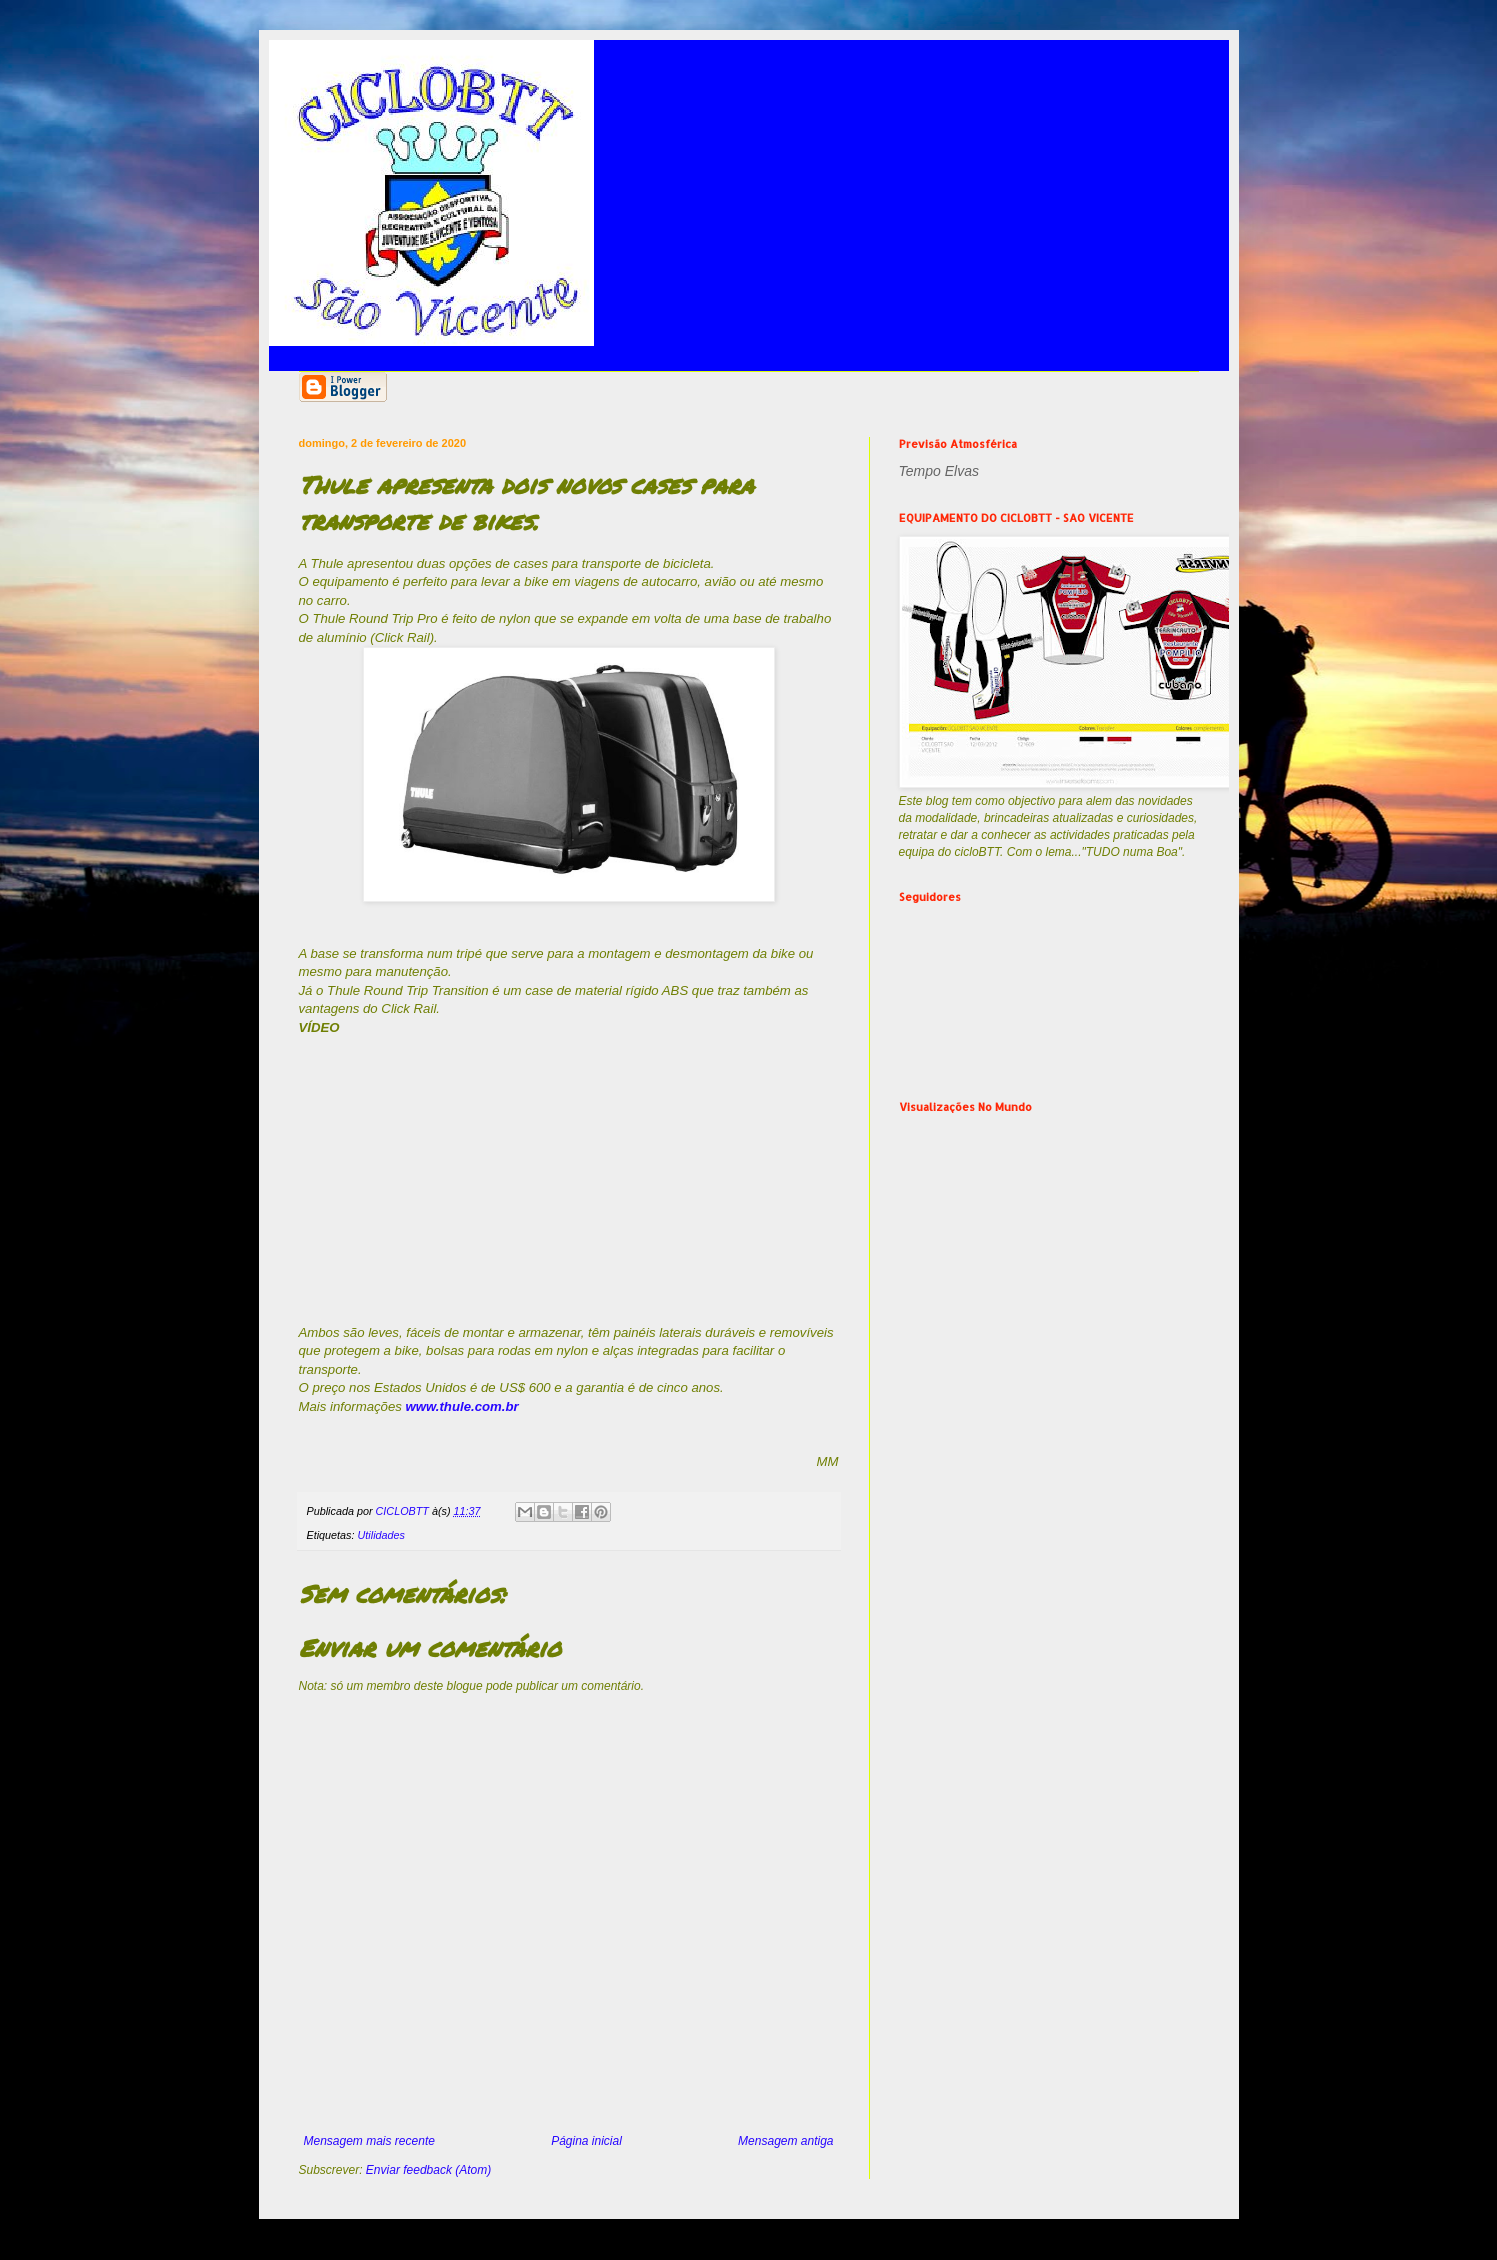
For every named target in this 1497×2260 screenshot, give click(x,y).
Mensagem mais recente (369, 2141)
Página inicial (586, 2141)
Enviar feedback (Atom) (428, 2170)
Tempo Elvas (939, 471)
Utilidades (381, 1535)
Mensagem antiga (785, 2141)
